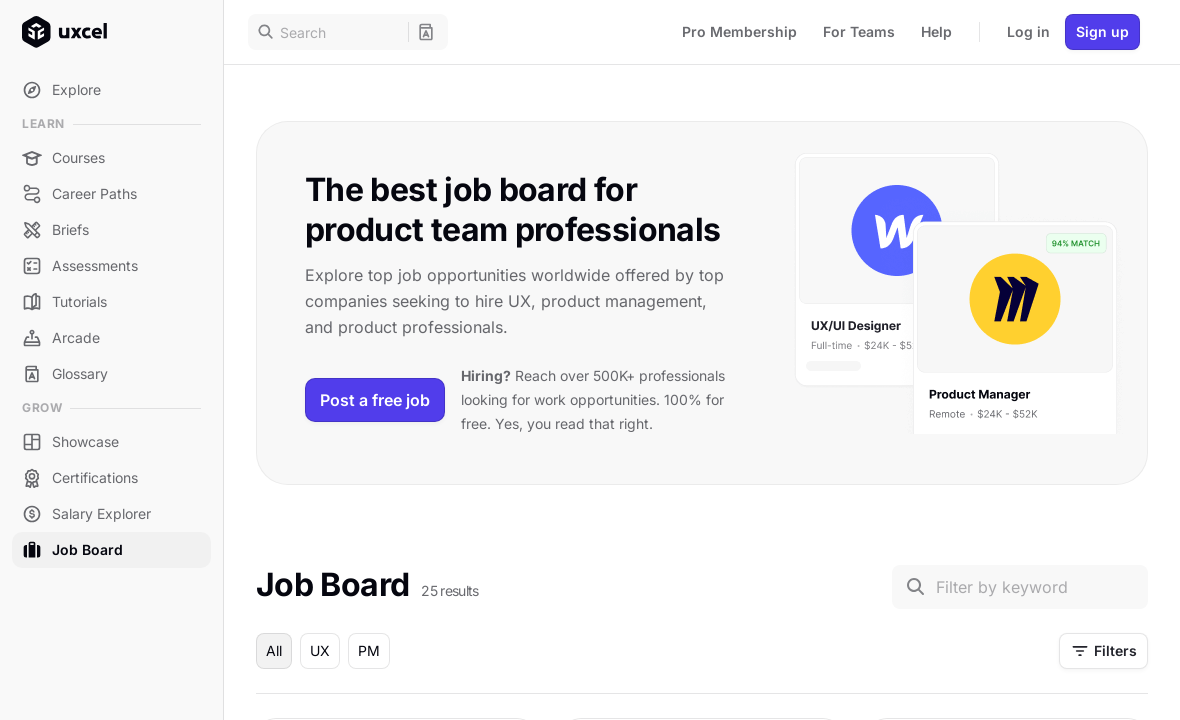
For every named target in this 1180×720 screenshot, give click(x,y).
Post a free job (375, 400)
